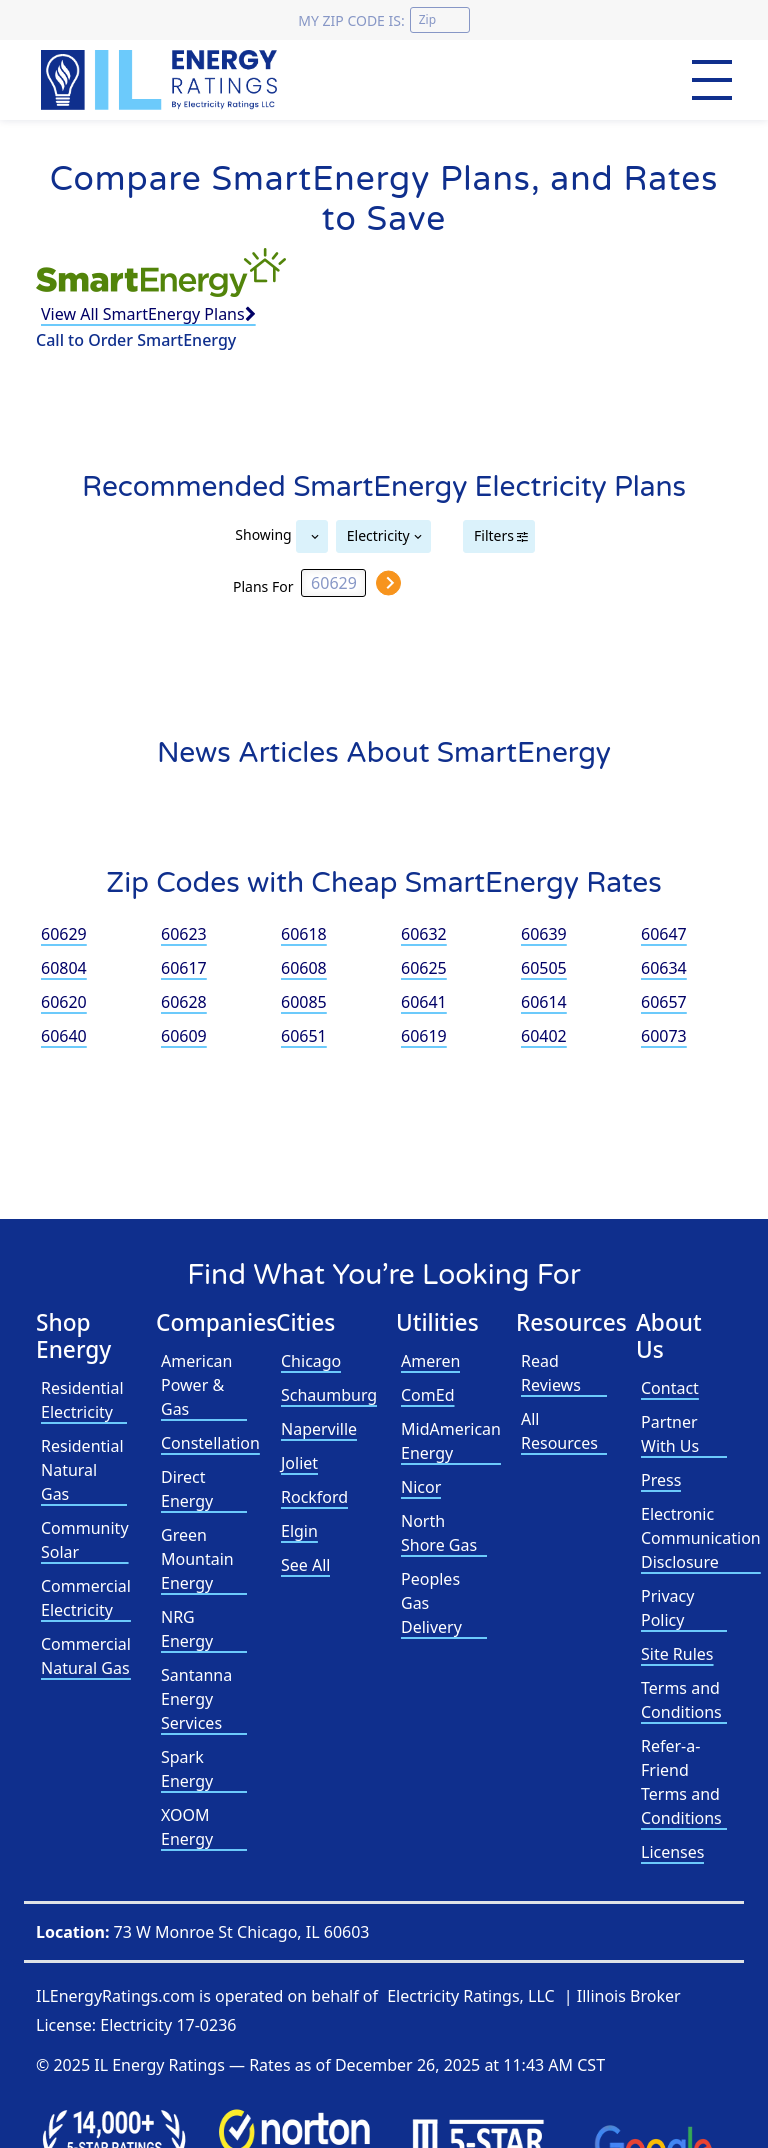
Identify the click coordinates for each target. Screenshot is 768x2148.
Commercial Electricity (86, 1598)
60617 (184, 968)
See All (305, 1565)
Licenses (672, 1852)
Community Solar (85, 1540)
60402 (544, 1036)
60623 (184, 934)
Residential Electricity (82, 1400)
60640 (64, 1036)
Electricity (378, 535)
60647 (664, 934)
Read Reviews (551, 1373)
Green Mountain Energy (197, 1559)
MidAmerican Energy (451, 1441)
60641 (424, 1002)
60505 (544, 968)
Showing (263, 533)
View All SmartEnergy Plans (148, 314)
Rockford (314, 1497)
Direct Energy (187, 1489)
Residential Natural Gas (82, 1470)
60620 (64, 1002)
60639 (544, 934)
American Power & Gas (197, 1385)
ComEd (428, 1395)
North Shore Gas (439, 1533)
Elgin (299, 1531)
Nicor (421, 1487)
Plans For (263, 585)
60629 (64, 934)
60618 (304, 934)
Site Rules (677, 1654)
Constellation (210, 1443)
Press (661, 1480)
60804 (64, 968)
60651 (304, 1036)
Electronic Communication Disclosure (701, 1538)
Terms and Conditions (681, 1700)
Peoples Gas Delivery (431, 1603)
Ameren (430, 1361)
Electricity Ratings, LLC (470, 1996)
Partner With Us (670, 1434)
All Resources (559, 1431)
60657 (664, 1002)
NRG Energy (187, 1629)
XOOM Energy (187, 1827)
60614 (544, 1002)
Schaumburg (329, 1395)
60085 (304, 1002)
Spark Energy (187, 1769)
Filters (494, 535)
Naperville (319, 1429)
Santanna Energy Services (196, 1699)
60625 (424, 968)
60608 (304, 968)
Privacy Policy (667, 1608)
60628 (184, 1002)
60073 (664, 1036)
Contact (670, 1388)
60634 (664, 968)
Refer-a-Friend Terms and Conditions (681, 1782)
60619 (424, 1036)
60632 (424, 934)
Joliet (299, 1463)
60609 (184, 1036)
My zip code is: (351, 20)
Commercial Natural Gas (86, 1656)
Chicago (311, 1361)
